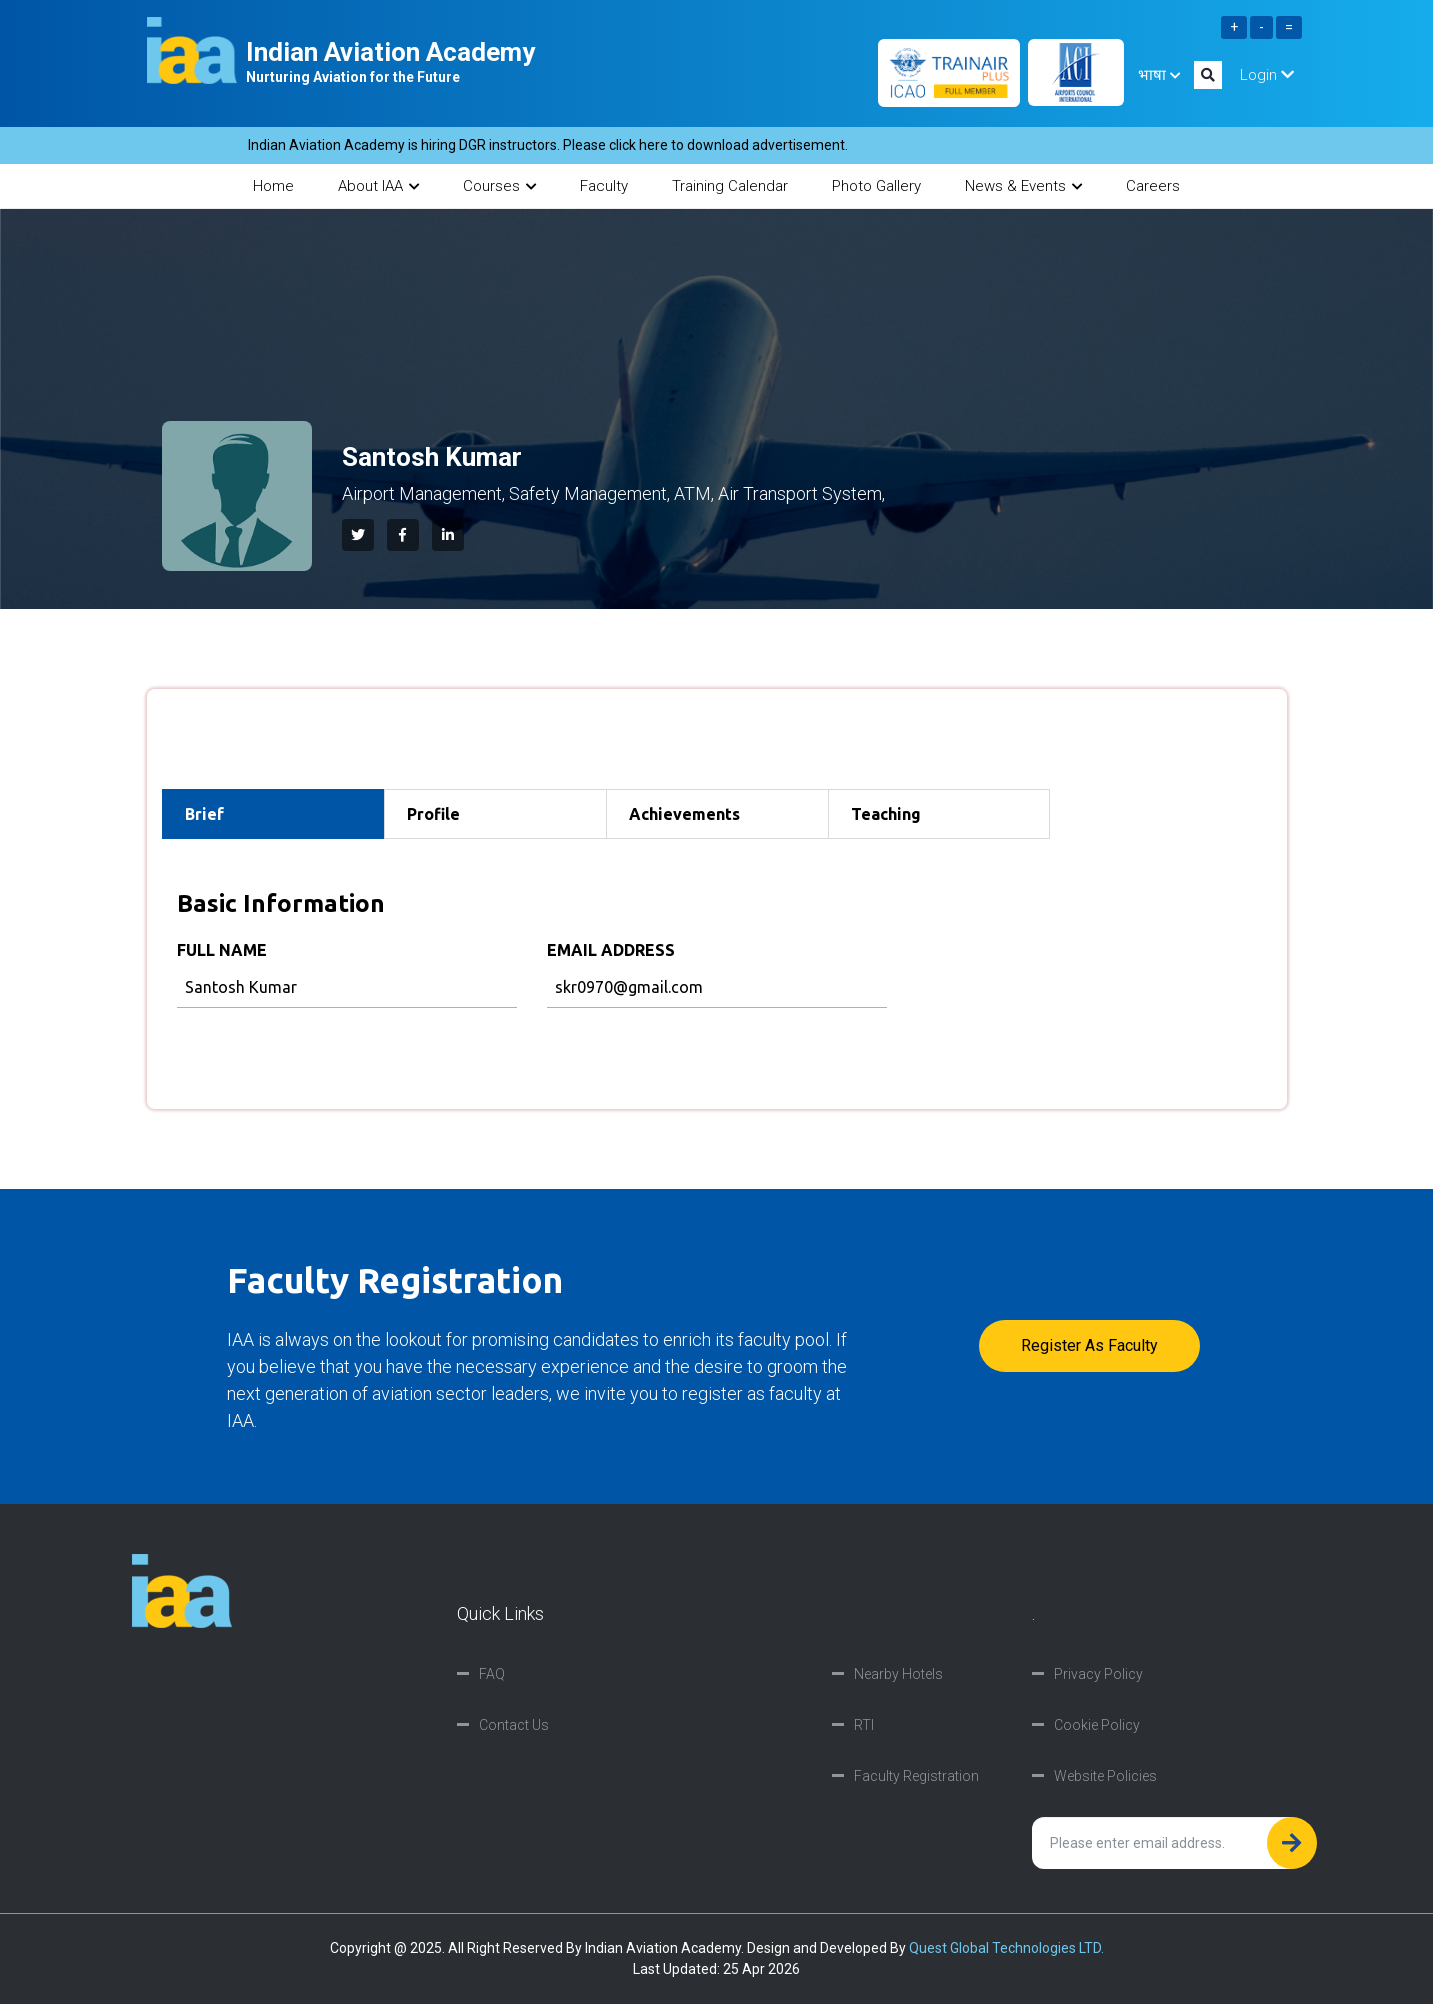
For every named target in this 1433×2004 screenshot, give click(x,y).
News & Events (1023, 186)
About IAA (378, 186)
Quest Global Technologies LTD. (1006, 1948)
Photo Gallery (876, 186)
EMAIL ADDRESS (611, 950)
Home (273, 186)
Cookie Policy (1097, 1725)
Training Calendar (730, 186)
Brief (204, 814)
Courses (499, 186)
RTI (864, 1725)
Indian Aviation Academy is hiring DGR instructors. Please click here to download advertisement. (585, 145)
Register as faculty (1089, 1345)
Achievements (684, 814)
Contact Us (514, 1725)
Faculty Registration (916, 1776)
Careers (1153, 186)
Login (1267, 75)
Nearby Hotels (898, 1674)
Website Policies (1105, 1776)
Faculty (604, 186)
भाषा (1159, 75)
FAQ (492, 1674)
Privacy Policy (1098, 1674)
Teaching (886, 814)
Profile (433, 814)
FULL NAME (222, 950)
